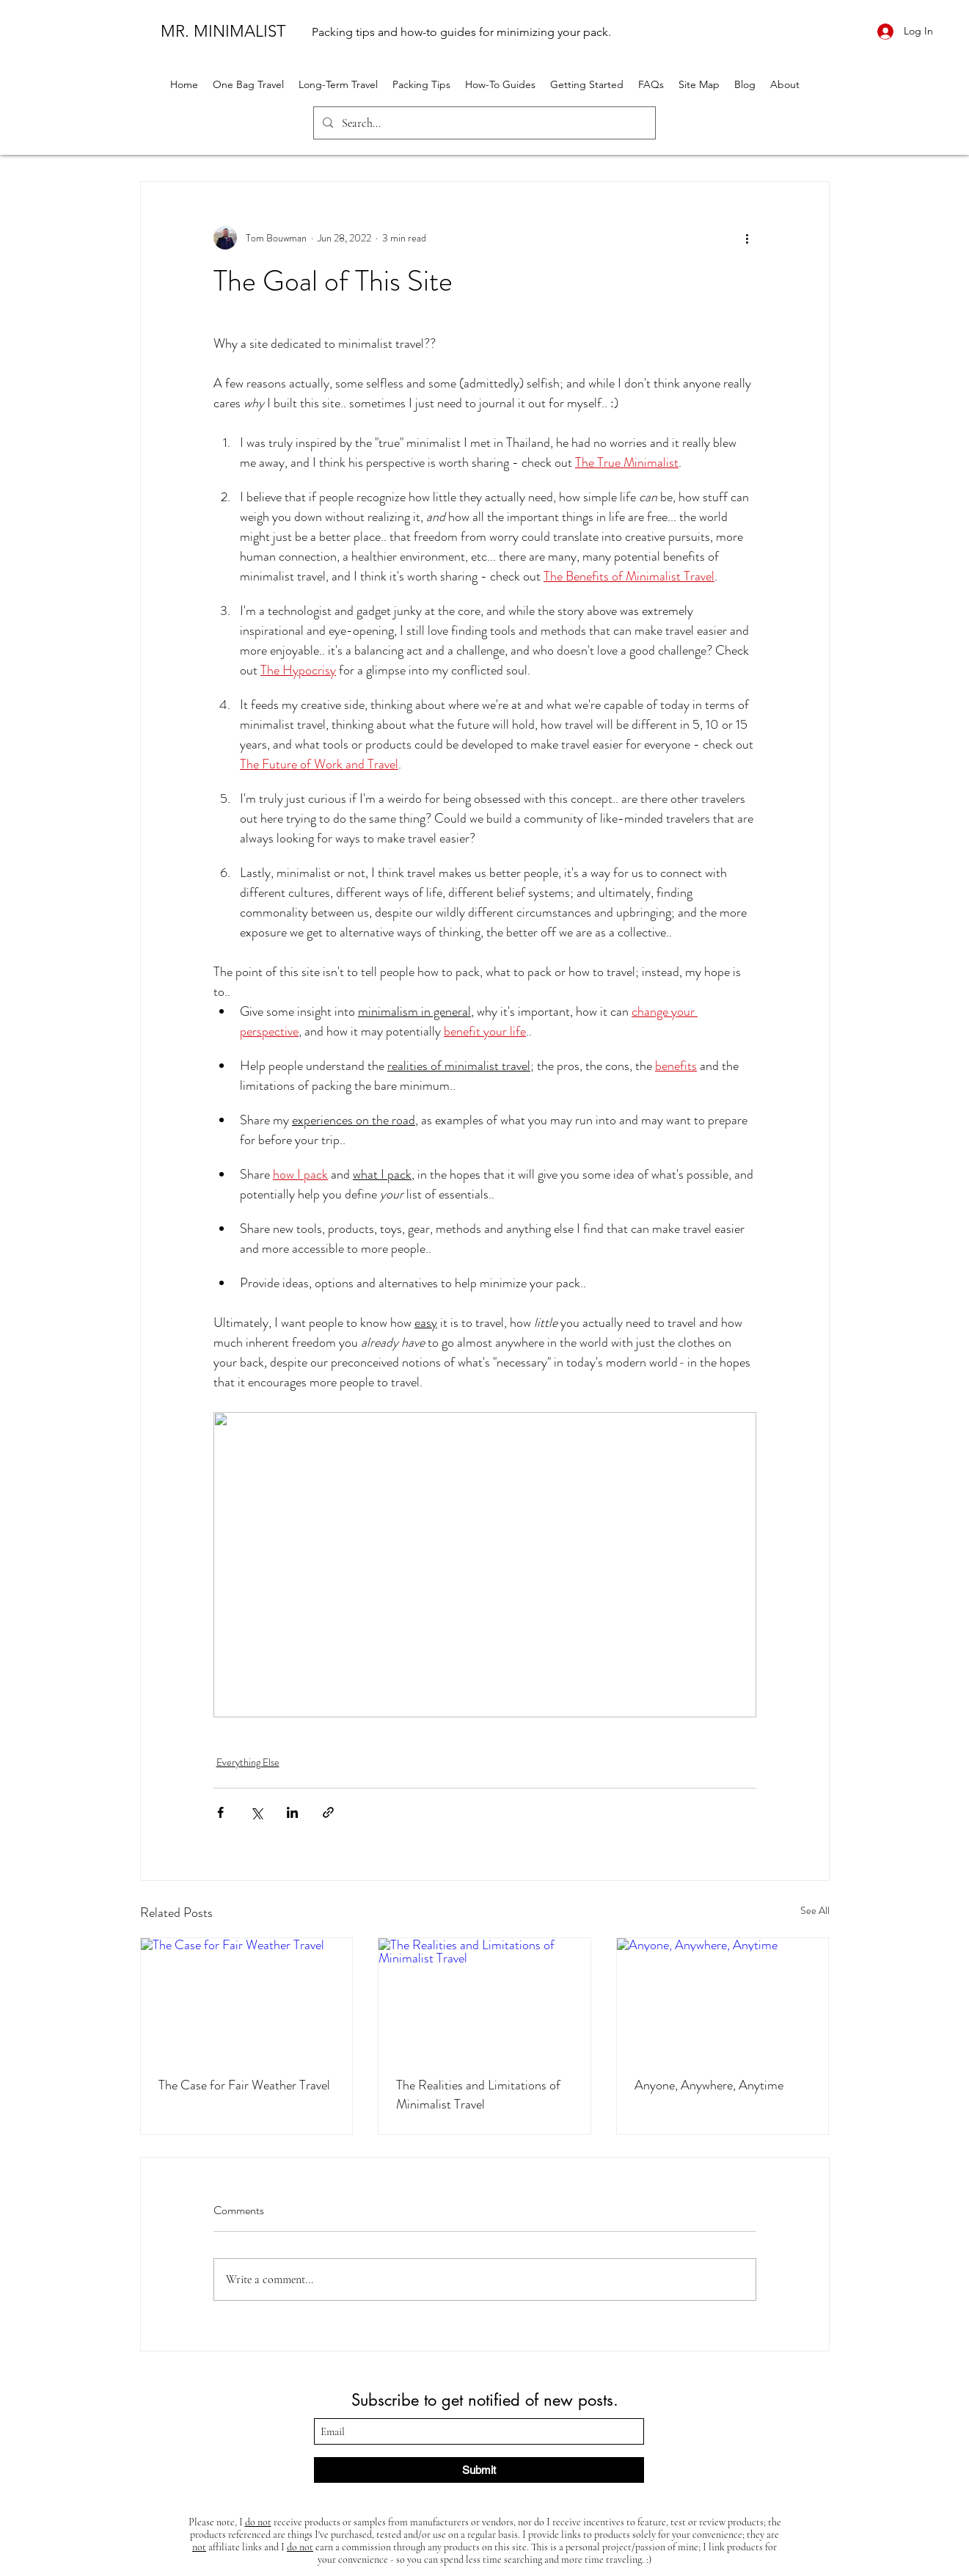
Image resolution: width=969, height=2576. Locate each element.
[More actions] (747, 238)
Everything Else (247, 1762)
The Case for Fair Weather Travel (244, 2085)
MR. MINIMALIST (223, 31)
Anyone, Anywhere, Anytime (709, 2085)
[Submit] (479, 2470)
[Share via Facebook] (220, 1812)
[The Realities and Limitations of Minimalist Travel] (484, 1997)
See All (815, 1910)
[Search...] (483, 123)
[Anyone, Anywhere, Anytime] (723, 1997)
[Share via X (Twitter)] (256, 1812)
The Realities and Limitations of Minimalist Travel (478, 2094)
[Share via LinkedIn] (292, 1812)
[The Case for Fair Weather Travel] (247, 1997)
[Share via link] (328, 1812)
